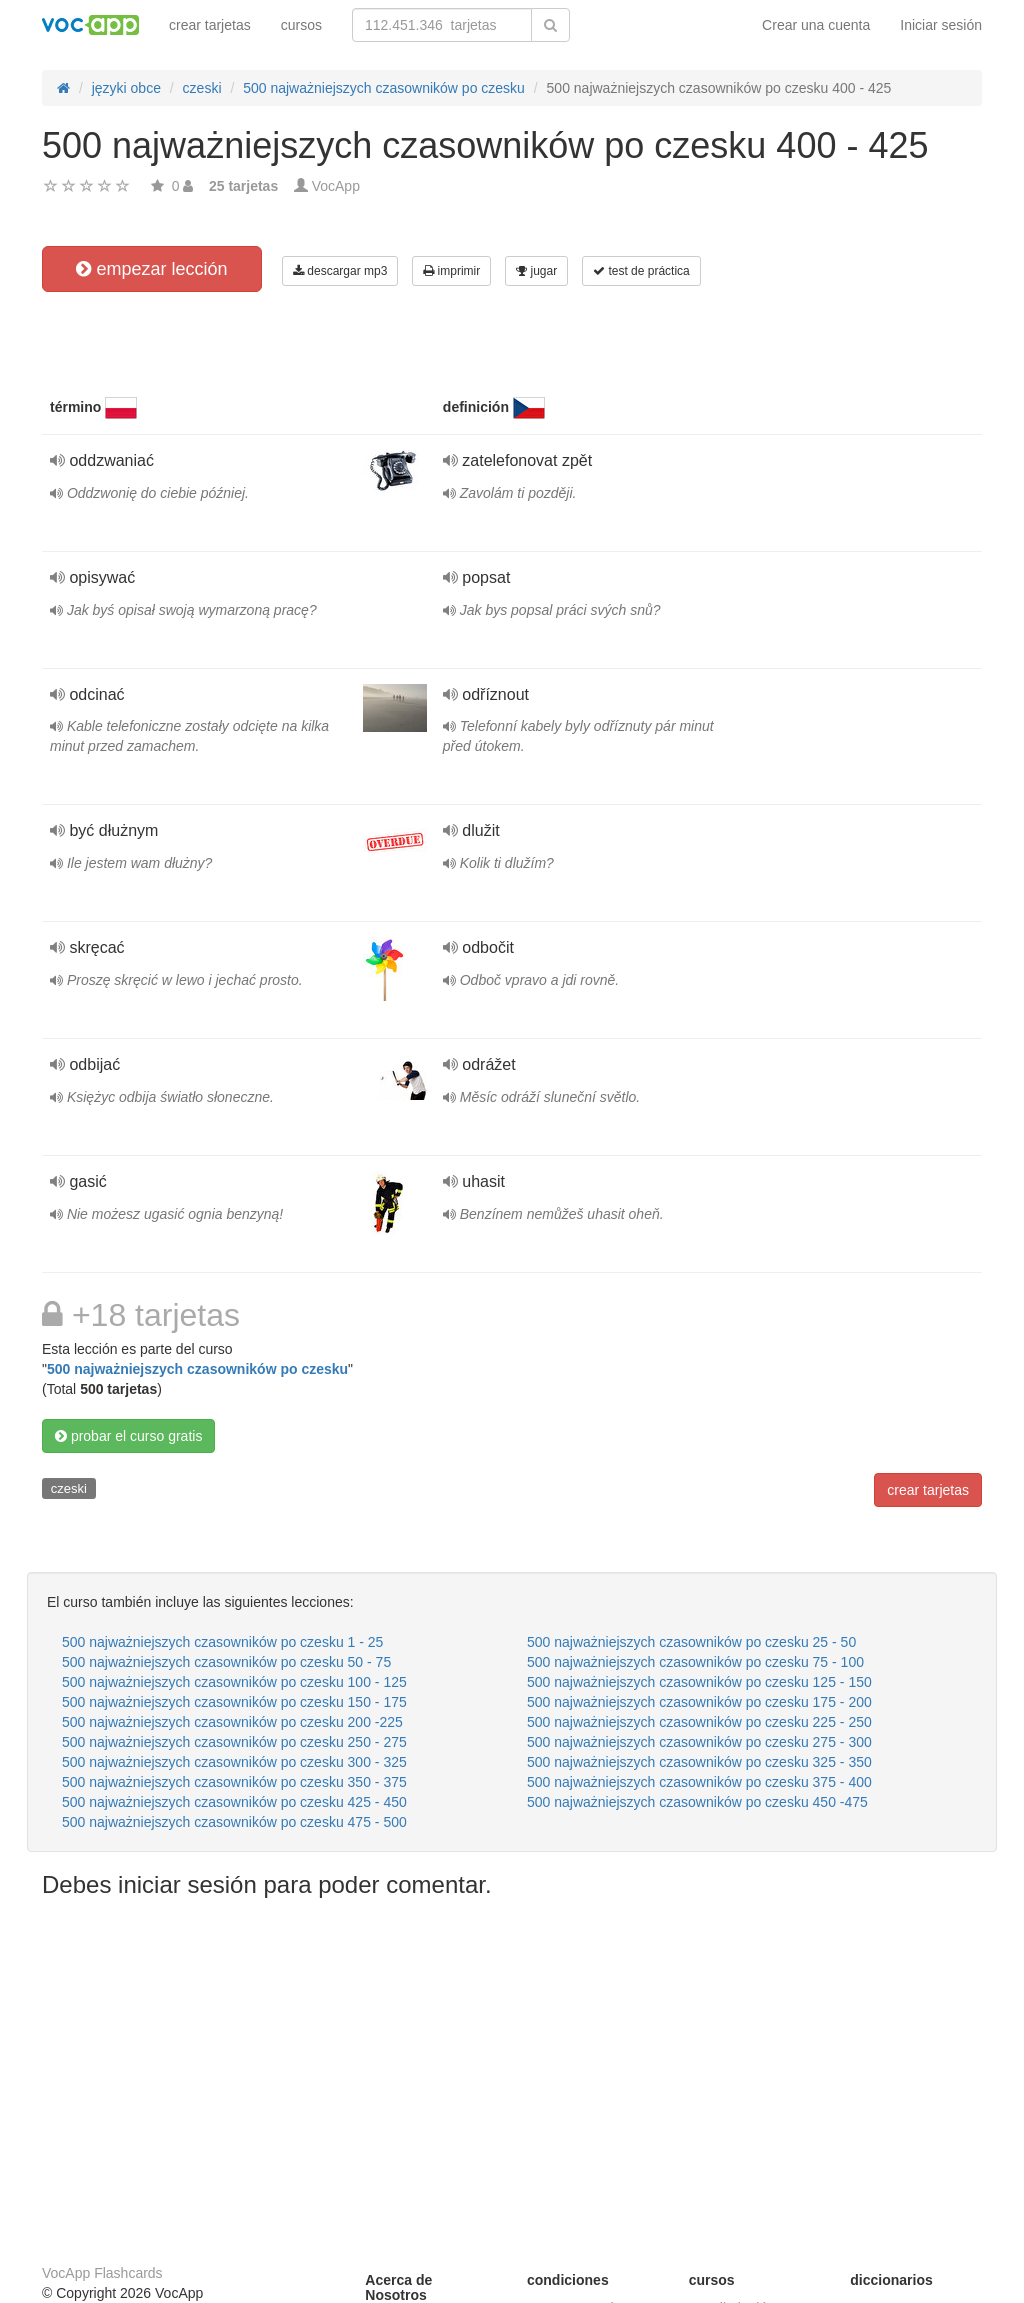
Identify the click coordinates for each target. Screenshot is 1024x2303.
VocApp (336, 186)
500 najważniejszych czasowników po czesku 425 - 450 (234, 1802)
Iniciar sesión (941, 25)
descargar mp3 (340, 271)
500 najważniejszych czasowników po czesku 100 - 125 (234, 1682)
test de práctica (641, 271)
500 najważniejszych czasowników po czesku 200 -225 (232, 1722)
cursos (301, 25)
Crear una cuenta (816, 25)
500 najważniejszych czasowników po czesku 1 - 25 (222, 1642)
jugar (536, 271)
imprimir (451, 271)
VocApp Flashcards (102, 2273)
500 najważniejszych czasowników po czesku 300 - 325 (234, 1762)
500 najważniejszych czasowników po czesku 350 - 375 (234, 1782)
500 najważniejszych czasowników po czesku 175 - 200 (699, 1702)
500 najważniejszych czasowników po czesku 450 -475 (697, 1802)
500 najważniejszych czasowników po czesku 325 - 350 (699, 1762)
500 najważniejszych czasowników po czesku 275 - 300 (699, 1742)
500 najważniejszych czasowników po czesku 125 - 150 (699, 1682)
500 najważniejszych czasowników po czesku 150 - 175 (234, 1702)
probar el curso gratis (128, 1436)
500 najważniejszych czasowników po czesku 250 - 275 (234, 1742)
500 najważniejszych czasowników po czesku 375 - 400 (699, 1782)
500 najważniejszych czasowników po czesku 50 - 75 (226, 1662)
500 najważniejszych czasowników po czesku (197, 1369)
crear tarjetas (210, 25)
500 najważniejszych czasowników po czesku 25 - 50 (691, 1642)
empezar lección (151, 269)
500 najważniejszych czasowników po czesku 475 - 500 (234, 1822)
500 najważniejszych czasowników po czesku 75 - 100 (695, 1662)
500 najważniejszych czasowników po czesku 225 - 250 (699, 1722)
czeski (69, 1488)
